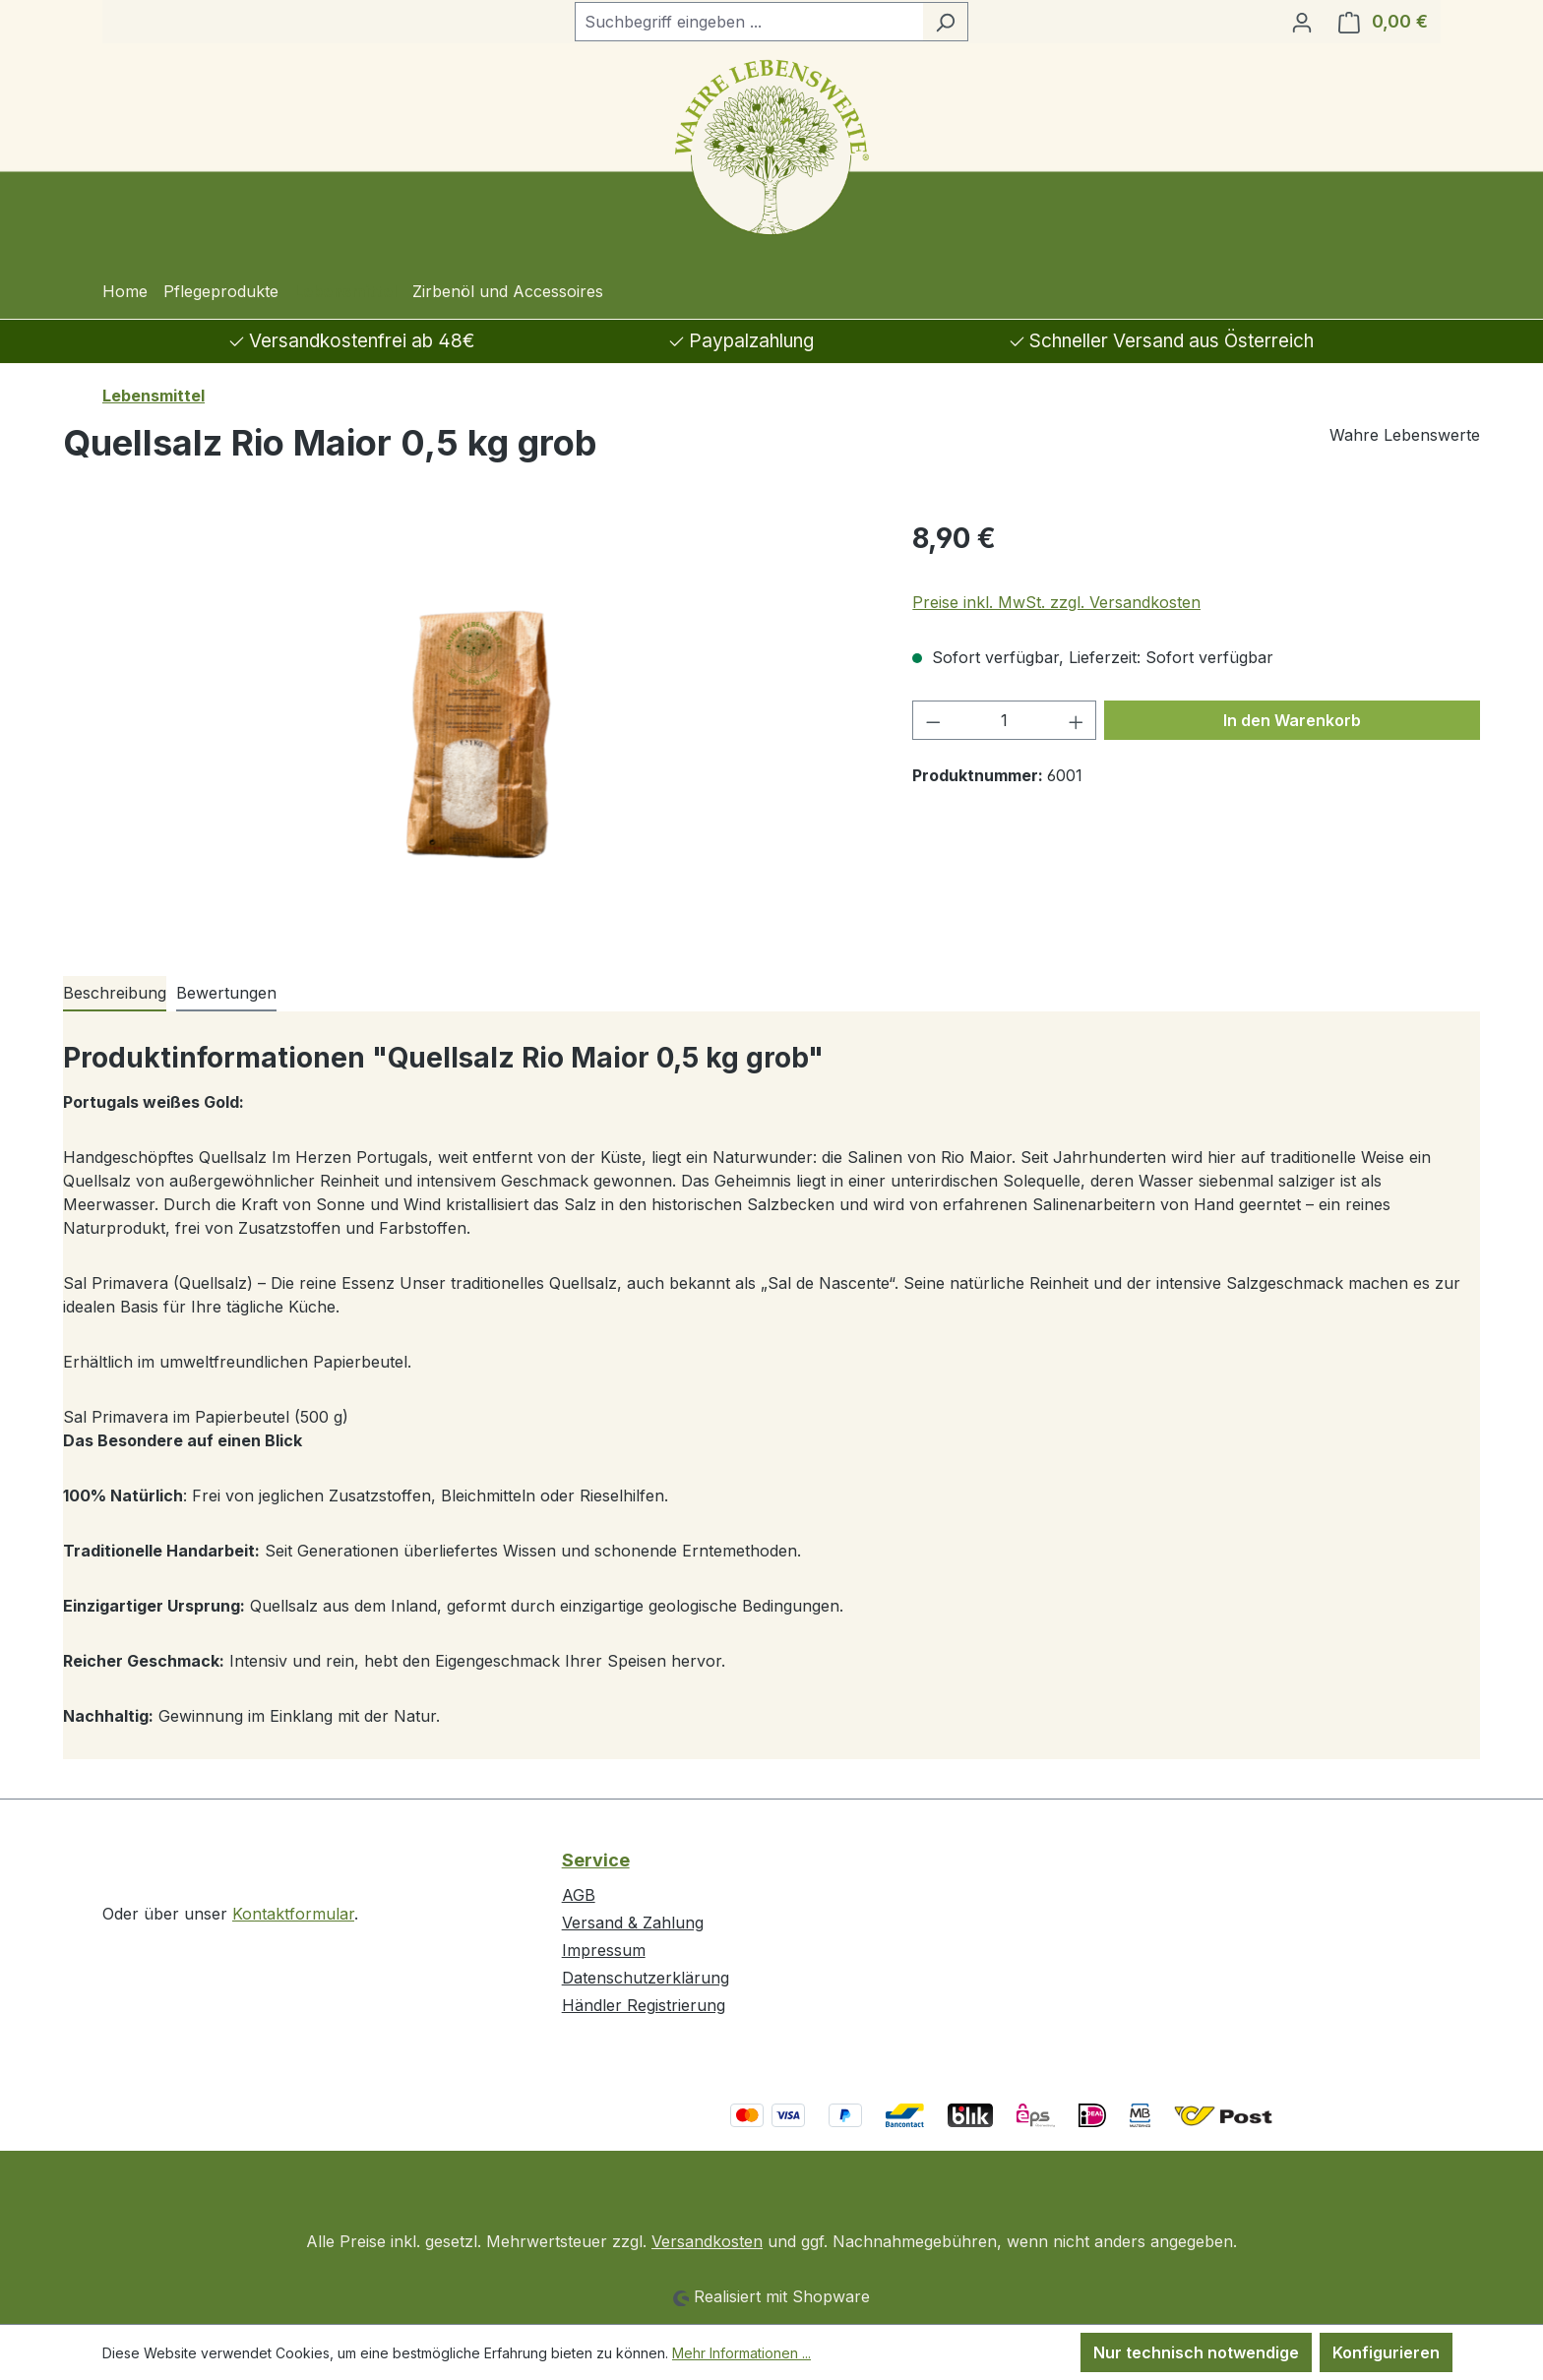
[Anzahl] (1005, 720)
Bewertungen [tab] (226, 993)
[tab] (114, 993)
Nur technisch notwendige (1196, 2352)
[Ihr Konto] (1302, 21)
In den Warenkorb (1292, 720)
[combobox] (749, 21)
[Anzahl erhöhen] (1076, 720)
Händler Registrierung (643, 2005)
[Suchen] (945, 21)
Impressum (604, 1950)
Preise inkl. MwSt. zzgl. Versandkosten (1056, 602)
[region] (468, 729)
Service (596, 1860)
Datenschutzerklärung (645, 1977)
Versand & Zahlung (633, 1922)
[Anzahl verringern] (933, 720)
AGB (578, 1895)
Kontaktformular (293, 1913)
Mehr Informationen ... (741, 2353)
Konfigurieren (1386, 2352)
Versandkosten (707, 2241)
